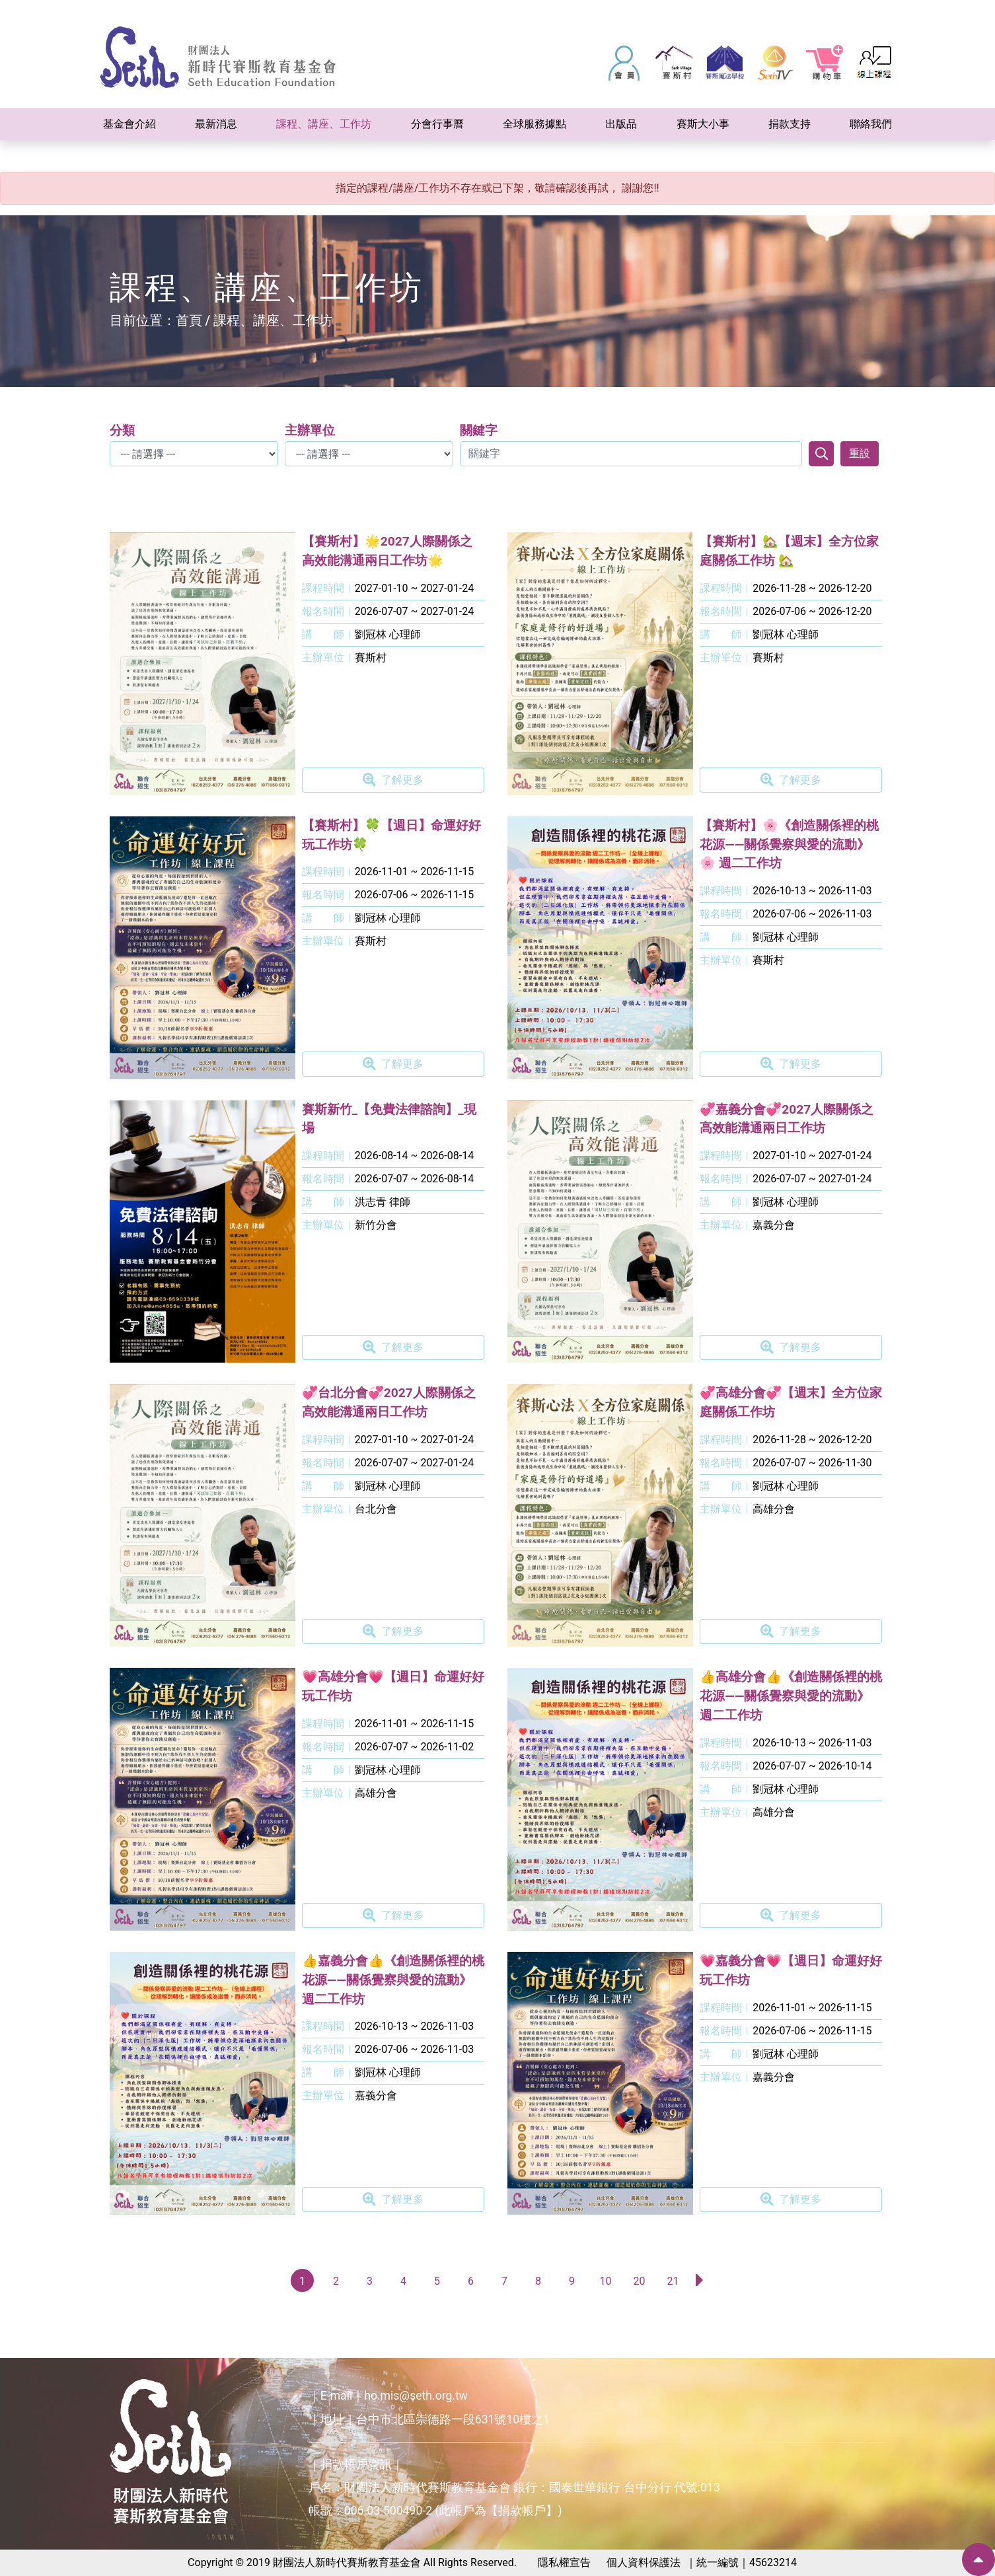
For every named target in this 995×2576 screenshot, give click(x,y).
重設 (859, 453)
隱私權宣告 (564, 2562)
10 (605, 2281)
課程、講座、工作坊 (272, 320)
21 (673, 2281)
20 (639, 2281)
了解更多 (393, 780)
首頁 (189, 320)
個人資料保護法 (644, 2562)
